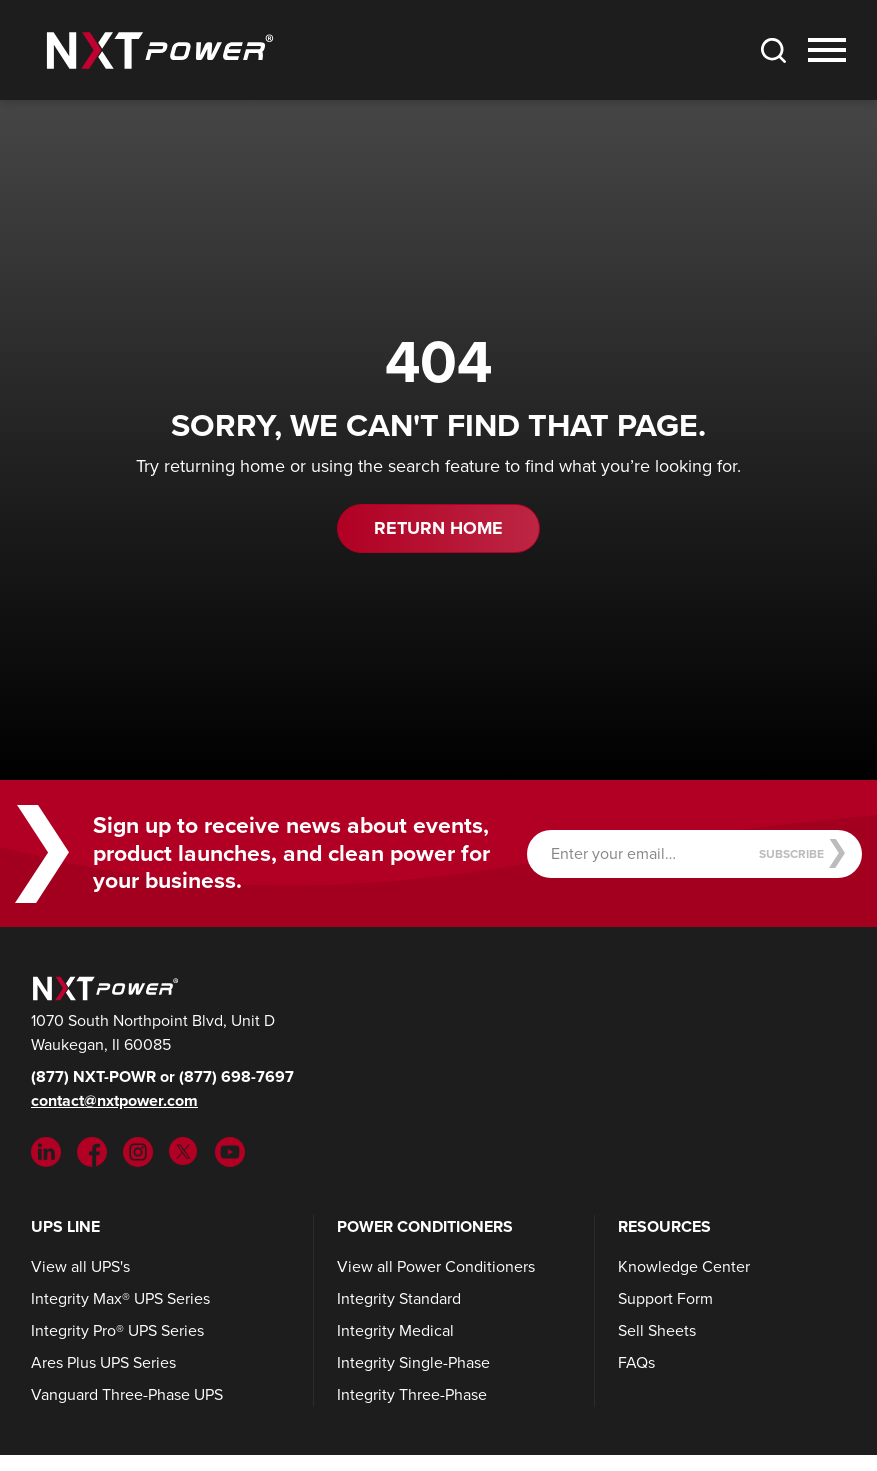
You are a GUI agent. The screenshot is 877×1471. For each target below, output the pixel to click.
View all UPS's (80, 1266)
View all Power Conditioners (436, 1266)
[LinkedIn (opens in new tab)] (46, 1150)
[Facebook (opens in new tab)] (92, 1150)
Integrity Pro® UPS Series (117, 1330)
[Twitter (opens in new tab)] (184, 1150)
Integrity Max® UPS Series (120, 1298)
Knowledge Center (684, 1266)
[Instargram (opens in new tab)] (138, 1150)
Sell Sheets (657, 1330)
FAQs (636, 1362)
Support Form (665, 1298)
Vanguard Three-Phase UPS (127, 1394)
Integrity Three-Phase (412, 1394)
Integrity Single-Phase (413, 1362)
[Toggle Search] (773, 50)
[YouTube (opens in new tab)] (230, 1150)
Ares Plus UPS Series (103, 1362)
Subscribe (802, 853)
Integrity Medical (395, 1330)
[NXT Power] (103, 986)
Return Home (438, 528)
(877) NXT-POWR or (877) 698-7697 (162, 1076)
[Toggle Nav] (827, 50)
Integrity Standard (399, 1298)
